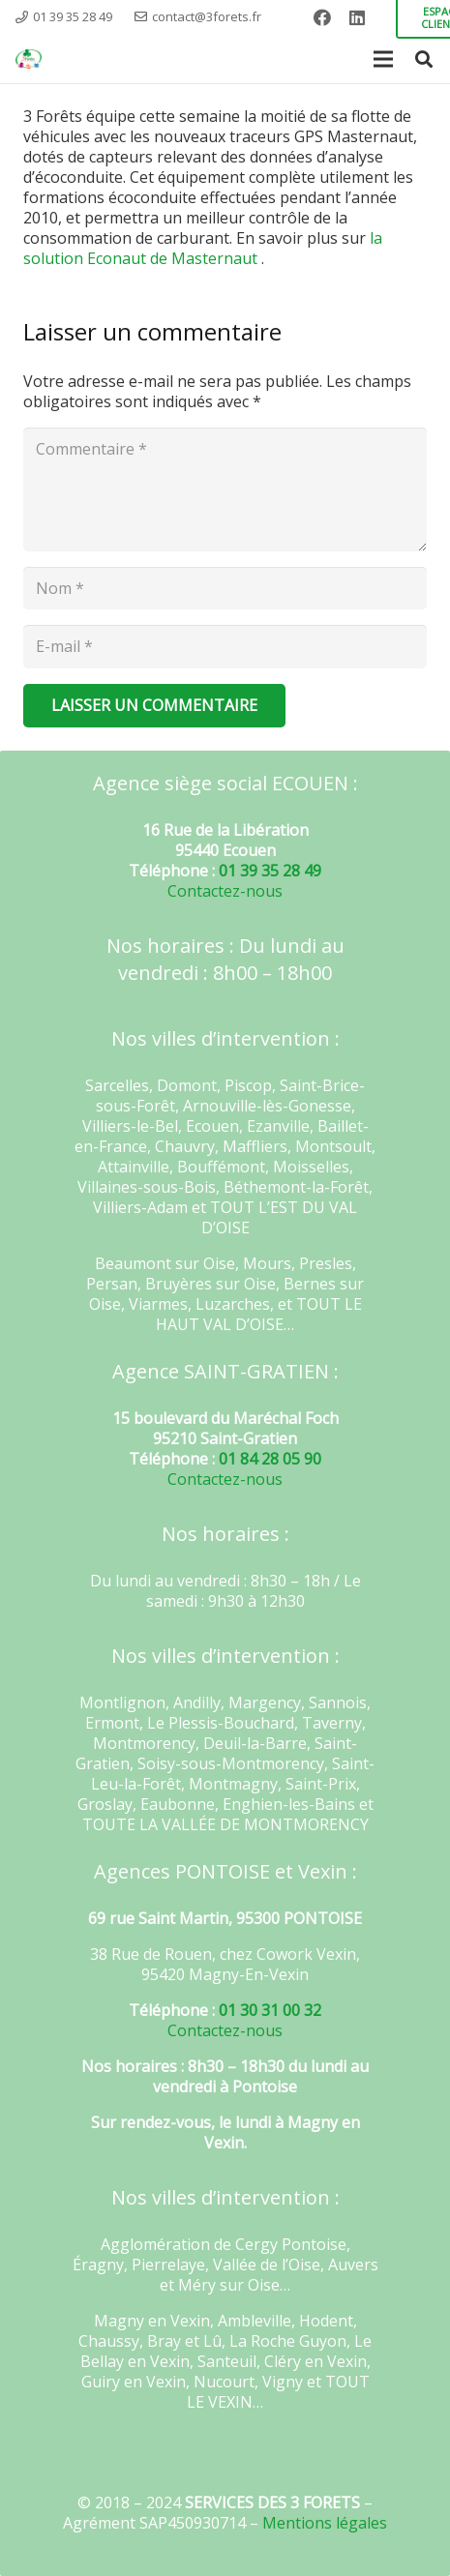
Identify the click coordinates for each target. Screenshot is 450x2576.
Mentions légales (324, 2522)
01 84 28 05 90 (270, 1458)
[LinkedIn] (357, 17)
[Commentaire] (225, 489)
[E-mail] (225, 646)
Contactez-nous (225, 891)
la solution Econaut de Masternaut (202, 248)
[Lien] (28, 59)
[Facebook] (322, 17)
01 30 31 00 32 (270, 2010)
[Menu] (383, 59)
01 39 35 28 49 (270, 870)
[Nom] (225, 588)
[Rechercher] (424, 59)
